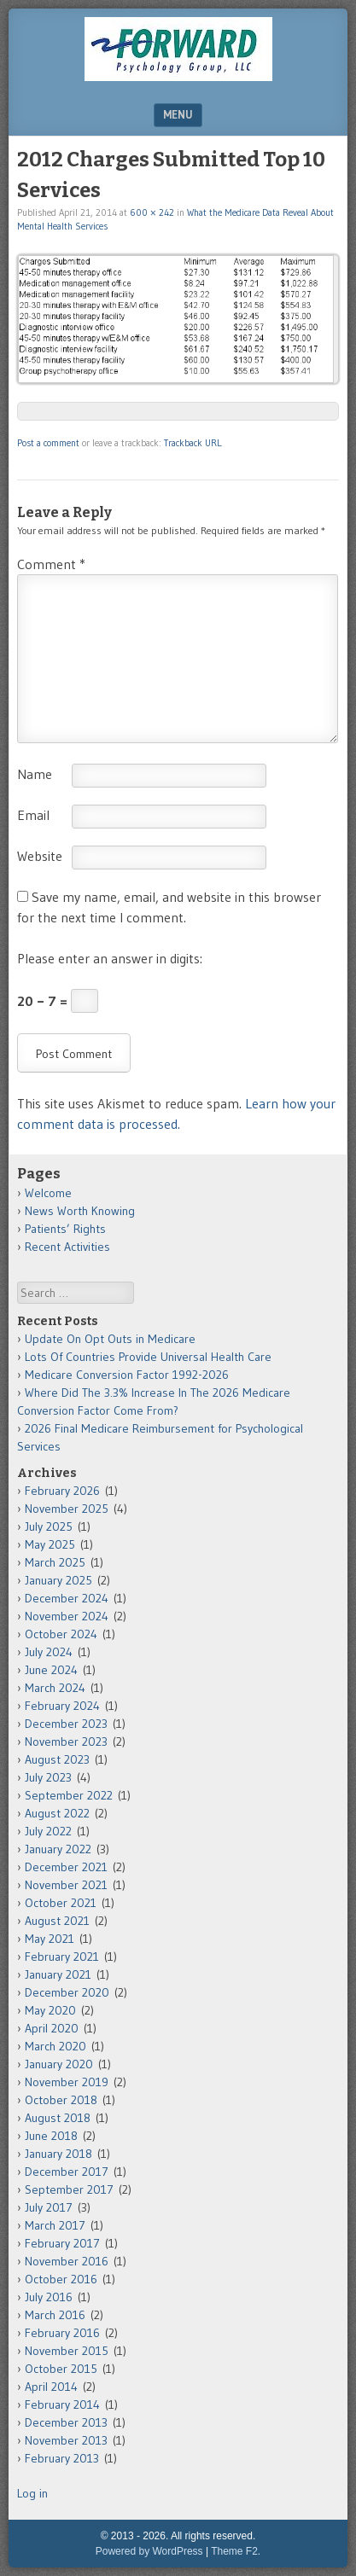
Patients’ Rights (65, 1228)
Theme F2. (235, 2551)
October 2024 (61, 1634)
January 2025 (58, 1580)
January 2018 (58, 2153)
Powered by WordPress (149, 2551)
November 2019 (66, 2082)
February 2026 (62, 1490)
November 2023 (66, 1741)
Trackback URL (192, 443)
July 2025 (49, 1526)
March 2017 (55, 2225)
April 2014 (51, 2386)
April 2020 (52, 2028)
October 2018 (61, 2100)
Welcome (48, 1193)
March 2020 (55, 2046)
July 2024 (49, 1652)
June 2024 (51, 1670)
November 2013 (66, 2440)
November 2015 (66, 2350)
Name (34, 773)
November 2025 (66, 1508)
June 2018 (51, 2135)
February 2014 (62, 2404)
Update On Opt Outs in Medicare (110, 1338)
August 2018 (57, 2117)
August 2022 (57, 1813)
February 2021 (62, 1956)
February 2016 (62, 2332)
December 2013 (66, 2422)
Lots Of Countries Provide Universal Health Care (148, 1356)
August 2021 (57, 1920)
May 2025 (50, 1544)
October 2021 (60, 1902)
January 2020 (59, 2064)
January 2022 (58, 1849)
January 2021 (58, 1974)
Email (33, 814)
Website (39, 855)
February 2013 (62, 2458)
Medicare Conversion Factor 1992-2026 (127, 1374)
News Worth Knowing (80, 1210)
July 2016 (49, 2297)
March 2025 (55, 1562)
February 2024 (62, 1705)
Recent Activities (67, 1246)
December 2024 (66, 1598)
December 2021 (66, 1867)
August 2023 (57, 1759)
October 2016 (61, 2279)
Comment (51, 564)
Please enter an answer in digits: (109, 958)
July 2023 (48, 1777)
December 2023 (66, 1723)
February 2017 (62, 2243)
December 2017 (66, 2171)
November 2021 (66, 1885)
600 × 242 (152, 212)
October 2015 (61, 2368)
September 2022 (69, 1795)
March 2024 (55, 1687)
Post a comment (48, 443)
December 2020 (67, 1992)
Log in (32, 2493)
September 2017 (69, 2189)
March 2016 (55, 2315)
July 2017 (49, 2207)
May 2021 (49, 1938)
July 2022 (48, 1831)
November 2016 (66, 2261)
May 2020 (50, 2010)
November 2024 (66, 1616)
